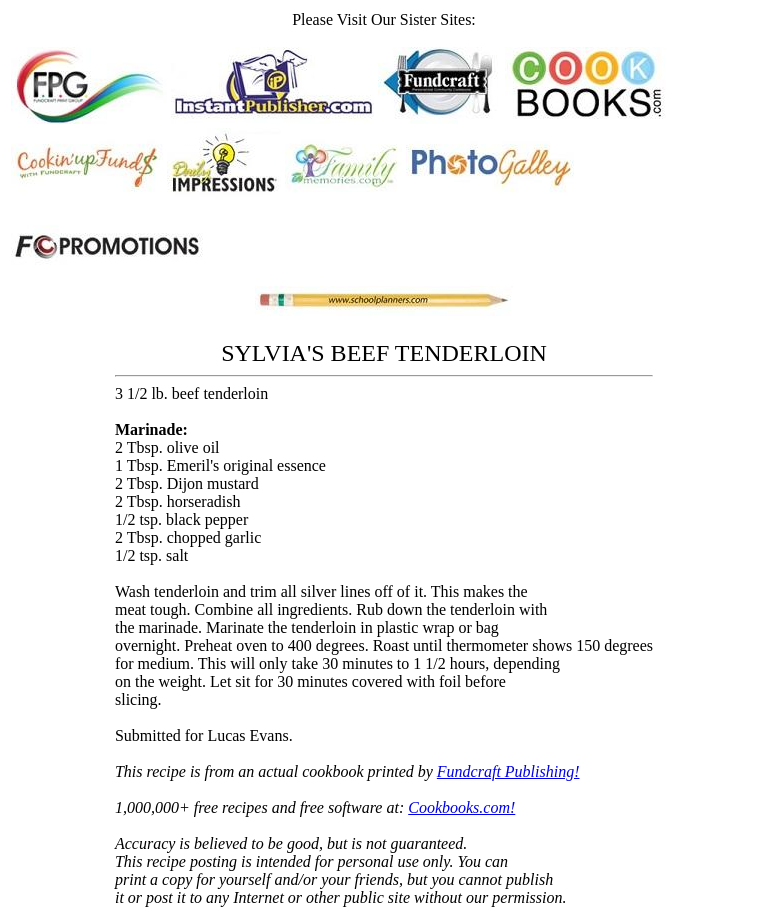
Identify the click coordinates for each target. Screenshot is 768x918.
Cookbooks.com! (461, 807)
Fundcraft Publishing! (508, 771)
